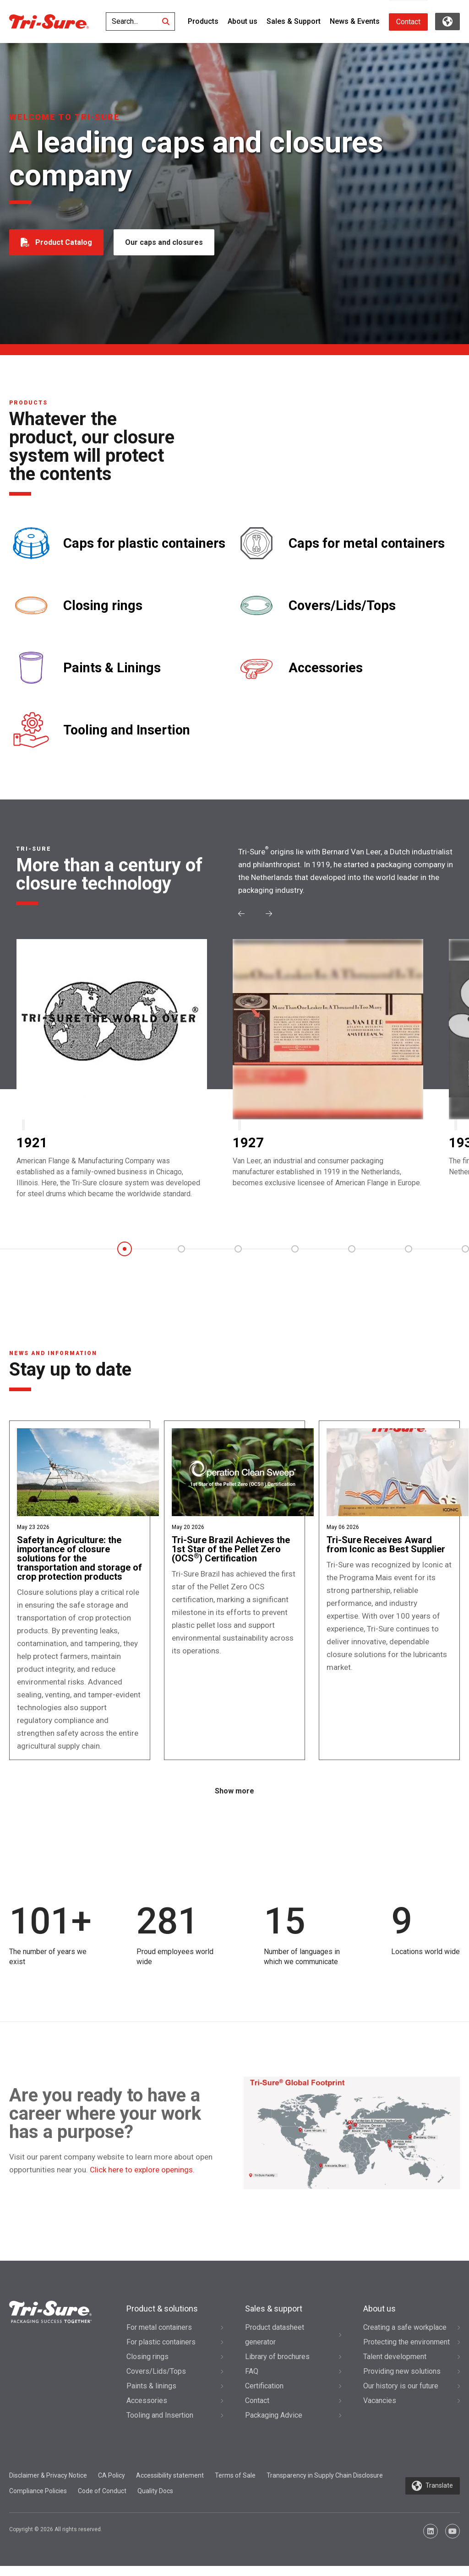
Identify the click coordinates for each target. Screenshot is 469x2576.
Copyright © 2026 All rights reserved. (55, 2539)
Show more (234, 1801)
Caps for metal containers (367, 543)
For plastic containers (161, 2352)
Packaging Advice (273, 2425)
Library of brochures (277, 2366)
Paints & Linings (112, 668)
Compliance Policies (38, 2501)
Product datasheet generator (274, 2344)
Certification (264, 2396)
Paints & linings (151, 2396)
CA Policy (111, 2485)
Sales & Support (294, 21)
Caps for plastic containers (144, 543)
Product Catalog (63, 242)
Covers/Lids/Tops (342, 605)
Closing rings (102, 605)
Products (203, 21)
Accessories (326, 668)
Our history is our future (400, 2396)
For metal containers (159, 2337)
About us (242, 21)
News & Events (355, 21)
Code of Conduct (102, 2501)
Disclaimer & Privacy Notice (48, 2485)
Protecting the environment (406, 2352)
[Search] (165, 21)
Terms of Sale (235, 2485)
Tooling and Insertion (126, 730)
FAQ (251, 2381)
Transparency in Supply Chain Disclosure (325, 2485)
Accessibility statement (170, 2485)
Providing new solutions (402, 2381)
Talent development (394, 2366)
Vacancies (379, 2410)
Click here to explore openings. (142, 2179)
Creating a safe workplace (405, 2337)
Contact (408, 21)
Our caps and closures (165, 242)
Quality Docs (155, 2501)
